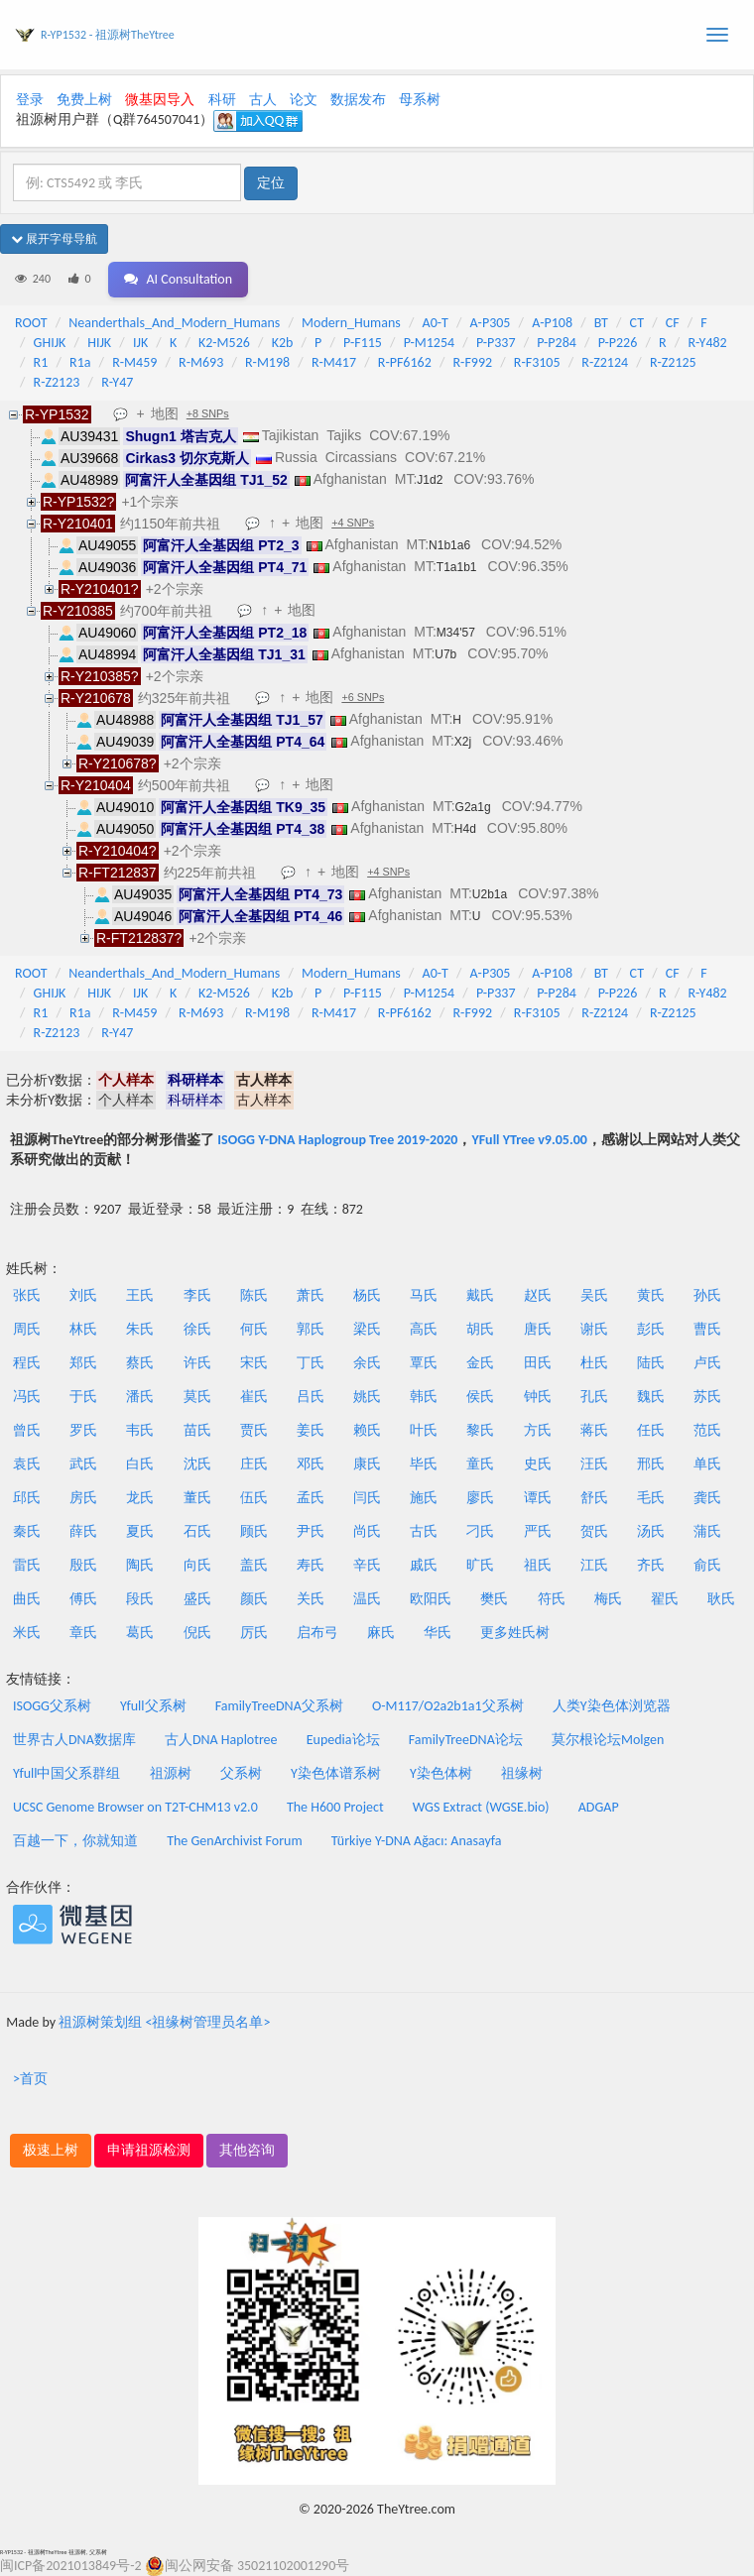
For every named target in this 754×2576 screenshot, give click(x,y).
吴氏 (594, 1295)
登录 (30, 99)
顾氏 (254, 1531)
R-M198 (267, 362)
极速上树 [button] (50, 2150)
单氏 (707, 1464)
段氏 (140, 1598)
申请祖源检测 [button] (148, 2150)
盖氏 (254, 1565)
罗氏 (83, 1430)
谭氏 (538, 1497)
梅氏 (608, 1598)
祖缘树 (522, 1773)
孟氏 (310, 1497)
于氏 (83, 1396)
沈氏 (197, 1464)
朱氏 (140, 1329)
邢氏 (651, 1464)
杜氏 (594, 1362)
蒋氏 (594, 1430)
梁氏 (367, 1329)
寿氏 (310, 1565)
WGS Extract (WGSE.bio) (481, 1807)
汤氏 (651, 1531)
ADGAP (598, 1807)
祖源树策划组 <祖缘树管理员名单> (164, 2022)
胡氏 (480, 1329)
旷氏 (480, 1565)
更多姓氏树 (515, 1632)
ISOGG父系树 (52, 1706)
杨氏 (367, 1295)
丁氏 (310, 1362)
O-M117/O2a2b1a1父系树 (448, 1706)
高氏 (424, 1329)
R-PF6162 (405, 362)
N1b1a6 (449, 545)
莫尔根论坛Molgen (608, 1739)
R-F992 (473, 362)
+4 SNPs (352, 522)
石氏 (197, 1531)
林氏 (83, 1329)
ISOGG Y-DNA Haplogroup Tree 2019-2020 (337, 1139)
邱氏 (27, 1497)
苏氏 (707, 1396)
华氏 (437, 1632)
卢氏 (707, 1362)
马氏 (424, 1295)
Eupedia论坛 (343, 1739)
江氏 (594, 1565)
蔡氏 (140, 1362)
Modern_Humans (351, 322)
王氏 (140, 1295)
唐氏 (538, 1329)
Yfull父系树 (153, 1706)
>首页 (30, 2078)
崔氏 (254, 1396)
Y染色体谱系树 (336, 1773)
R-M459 (134, 362)
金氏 (480, 1362)
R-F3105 (537, 362)
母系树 (419, 99)
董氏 (197, 1497)
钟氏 (538, 1396)
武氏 (83, 1464)
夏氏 (140, 1531)
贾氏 (254, 1430)
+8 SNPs (208, 413)
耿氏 (721, 1598)
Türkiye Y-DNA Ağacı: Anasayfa (416, 1840)
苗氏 (197, 1430)
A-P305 (490, 322)
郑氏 (83, 1362)
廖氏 (480, 1497)
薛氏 (83, 1531)
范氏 (707, 1430)
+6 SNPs (362, 697)
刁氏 (480, 1531)
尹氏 (310, 1531)
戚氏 (424, 1565)
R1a (79, 362)
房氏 (83, 1497)
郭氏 (310, 1329)
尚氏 (367, 1531)
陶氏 (140, 1565)
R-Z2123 (57, 382)
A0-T (435, 322)
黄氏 (651, 1295)
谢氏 (594, 1329)
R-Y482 (707, 342)
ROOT (31, 322)
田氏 (538, 1362)
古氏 (424, 1531)
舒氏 (594, 1497)
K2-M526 (224, 342)
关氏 (310, 1598)
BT (601, 322)
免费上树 (84, 99)
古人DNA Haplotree (221, 1739)
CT (637, 322)
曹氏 (707, 1329)
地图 (165, 413)
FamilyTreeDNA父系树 (279, 1706)
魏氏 (651, 1396)
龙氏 (140, 1497)
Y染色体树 (441, 1773)
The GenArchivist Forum (234, 1840)
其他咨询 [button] (247, 2150)
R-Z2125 (673, 362)
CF (673, 322)
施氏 (424, 1497)
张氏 (27, 1295)
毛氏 (651, 1497)
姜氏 (310, 1430)
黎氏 (480, 1430)
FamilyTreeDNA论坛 (466, 1739)
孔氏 (594, 1396)
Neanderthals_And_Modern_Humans (174, 322)
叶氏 (424, 1430)
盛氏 (197, 1598)
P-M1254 (429, 342)
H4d (465, 829)
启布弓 (317, 1632)
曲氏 (27, 1598)
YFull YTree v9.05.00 (528, 1139)
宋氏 (254, 1362)
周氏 (27, 1329)
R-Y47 (117, 382)
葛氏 (140, 1632)
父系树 (241, 1773)
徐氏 (197, 1329)
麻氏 (381, 1632)
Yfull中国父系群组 (66, 1773)
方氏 (538, 1430)
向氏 (197, 1565)
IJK (140, 342)
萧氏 (310, 1295)
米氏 (27, 1632)
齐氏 (651, 1565)
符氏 (552, 1598)
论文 (303, 99)
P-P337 (496, 342)
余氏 (367, 1362)
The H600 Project (335, 1807)
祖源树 (170, 1773)
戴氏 (480, 1295)
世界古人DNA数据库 (74, 1739)
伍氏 (254, 1497)
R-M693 (201, 362)
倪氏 (197, 1632)
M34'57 (456, 633)
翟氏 (665, 1598)
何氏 (254, 1329)
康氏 (367, 1464)
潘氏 (140, 1396)
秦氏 (27, 1531)
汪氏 (594, 1464)
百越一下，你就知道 (75, 1840)
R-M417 (334, 362)
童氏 (480, 1464)
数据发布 (358, 99)
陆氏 (651, 1362)
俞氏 (707, 1565)
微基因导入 (159, 99)
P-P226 (618, 342)
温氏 (367, 1598)
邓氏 (310, 1464)
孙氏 (707, 1295)
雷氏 (27, 1565)
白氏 (140, 1464)
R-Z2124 (604, 362)
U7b (445, 654)
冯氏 (27, 1396)
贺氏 (594, 1531)
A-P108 (552, 322)
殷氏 (83, 1565)
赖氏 (367, 1430)
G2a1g (473, 807)
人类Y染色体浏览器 (612, 1706)
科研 (222, 99)
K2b (283, 342)
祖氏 (538, 1565)
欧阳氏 (430, 1598)
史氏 (538, 1464)
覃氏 (424, 1362)
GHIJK (50, 342)
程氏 (27, 1362)
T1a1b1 (457, 567)
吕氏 (310, 1396)
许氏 (197, 1362)
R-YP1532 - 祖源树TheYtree (108, 35)
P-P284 (556, 342)
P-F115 (362, 342)
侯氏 (480, 1396)
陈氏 (254, 1295)
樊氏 (494, 1598)
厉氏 (254, 1632)
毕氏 (424, 1464)
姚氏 (367, 1396)
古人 (263, 99)
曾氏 (27, 1430)
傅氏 (83, 1598)
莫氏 (197, 1396)
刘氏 (83, 1295)
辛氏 (367, 1565)
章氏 (83, 1632)
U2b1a (489, 894)
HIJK (99, 342)
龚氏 (707, 1497)
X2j (462, 742)
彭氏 (651, 1329)
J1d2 (429, 480)
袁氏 (27, 1464)
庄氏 (254, 1464)
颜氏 (254, 1598)
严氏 (538, 1531)
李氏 (197, 1295)
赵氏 (538, 1295)
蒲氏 (707, 1531)
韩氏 (424, 1396)
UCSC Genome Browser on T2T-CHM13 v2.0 (135, 1807)
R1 (41, 362)
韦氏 (140, 1430)
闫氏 (367, 1497)
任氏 (651, 1430)
